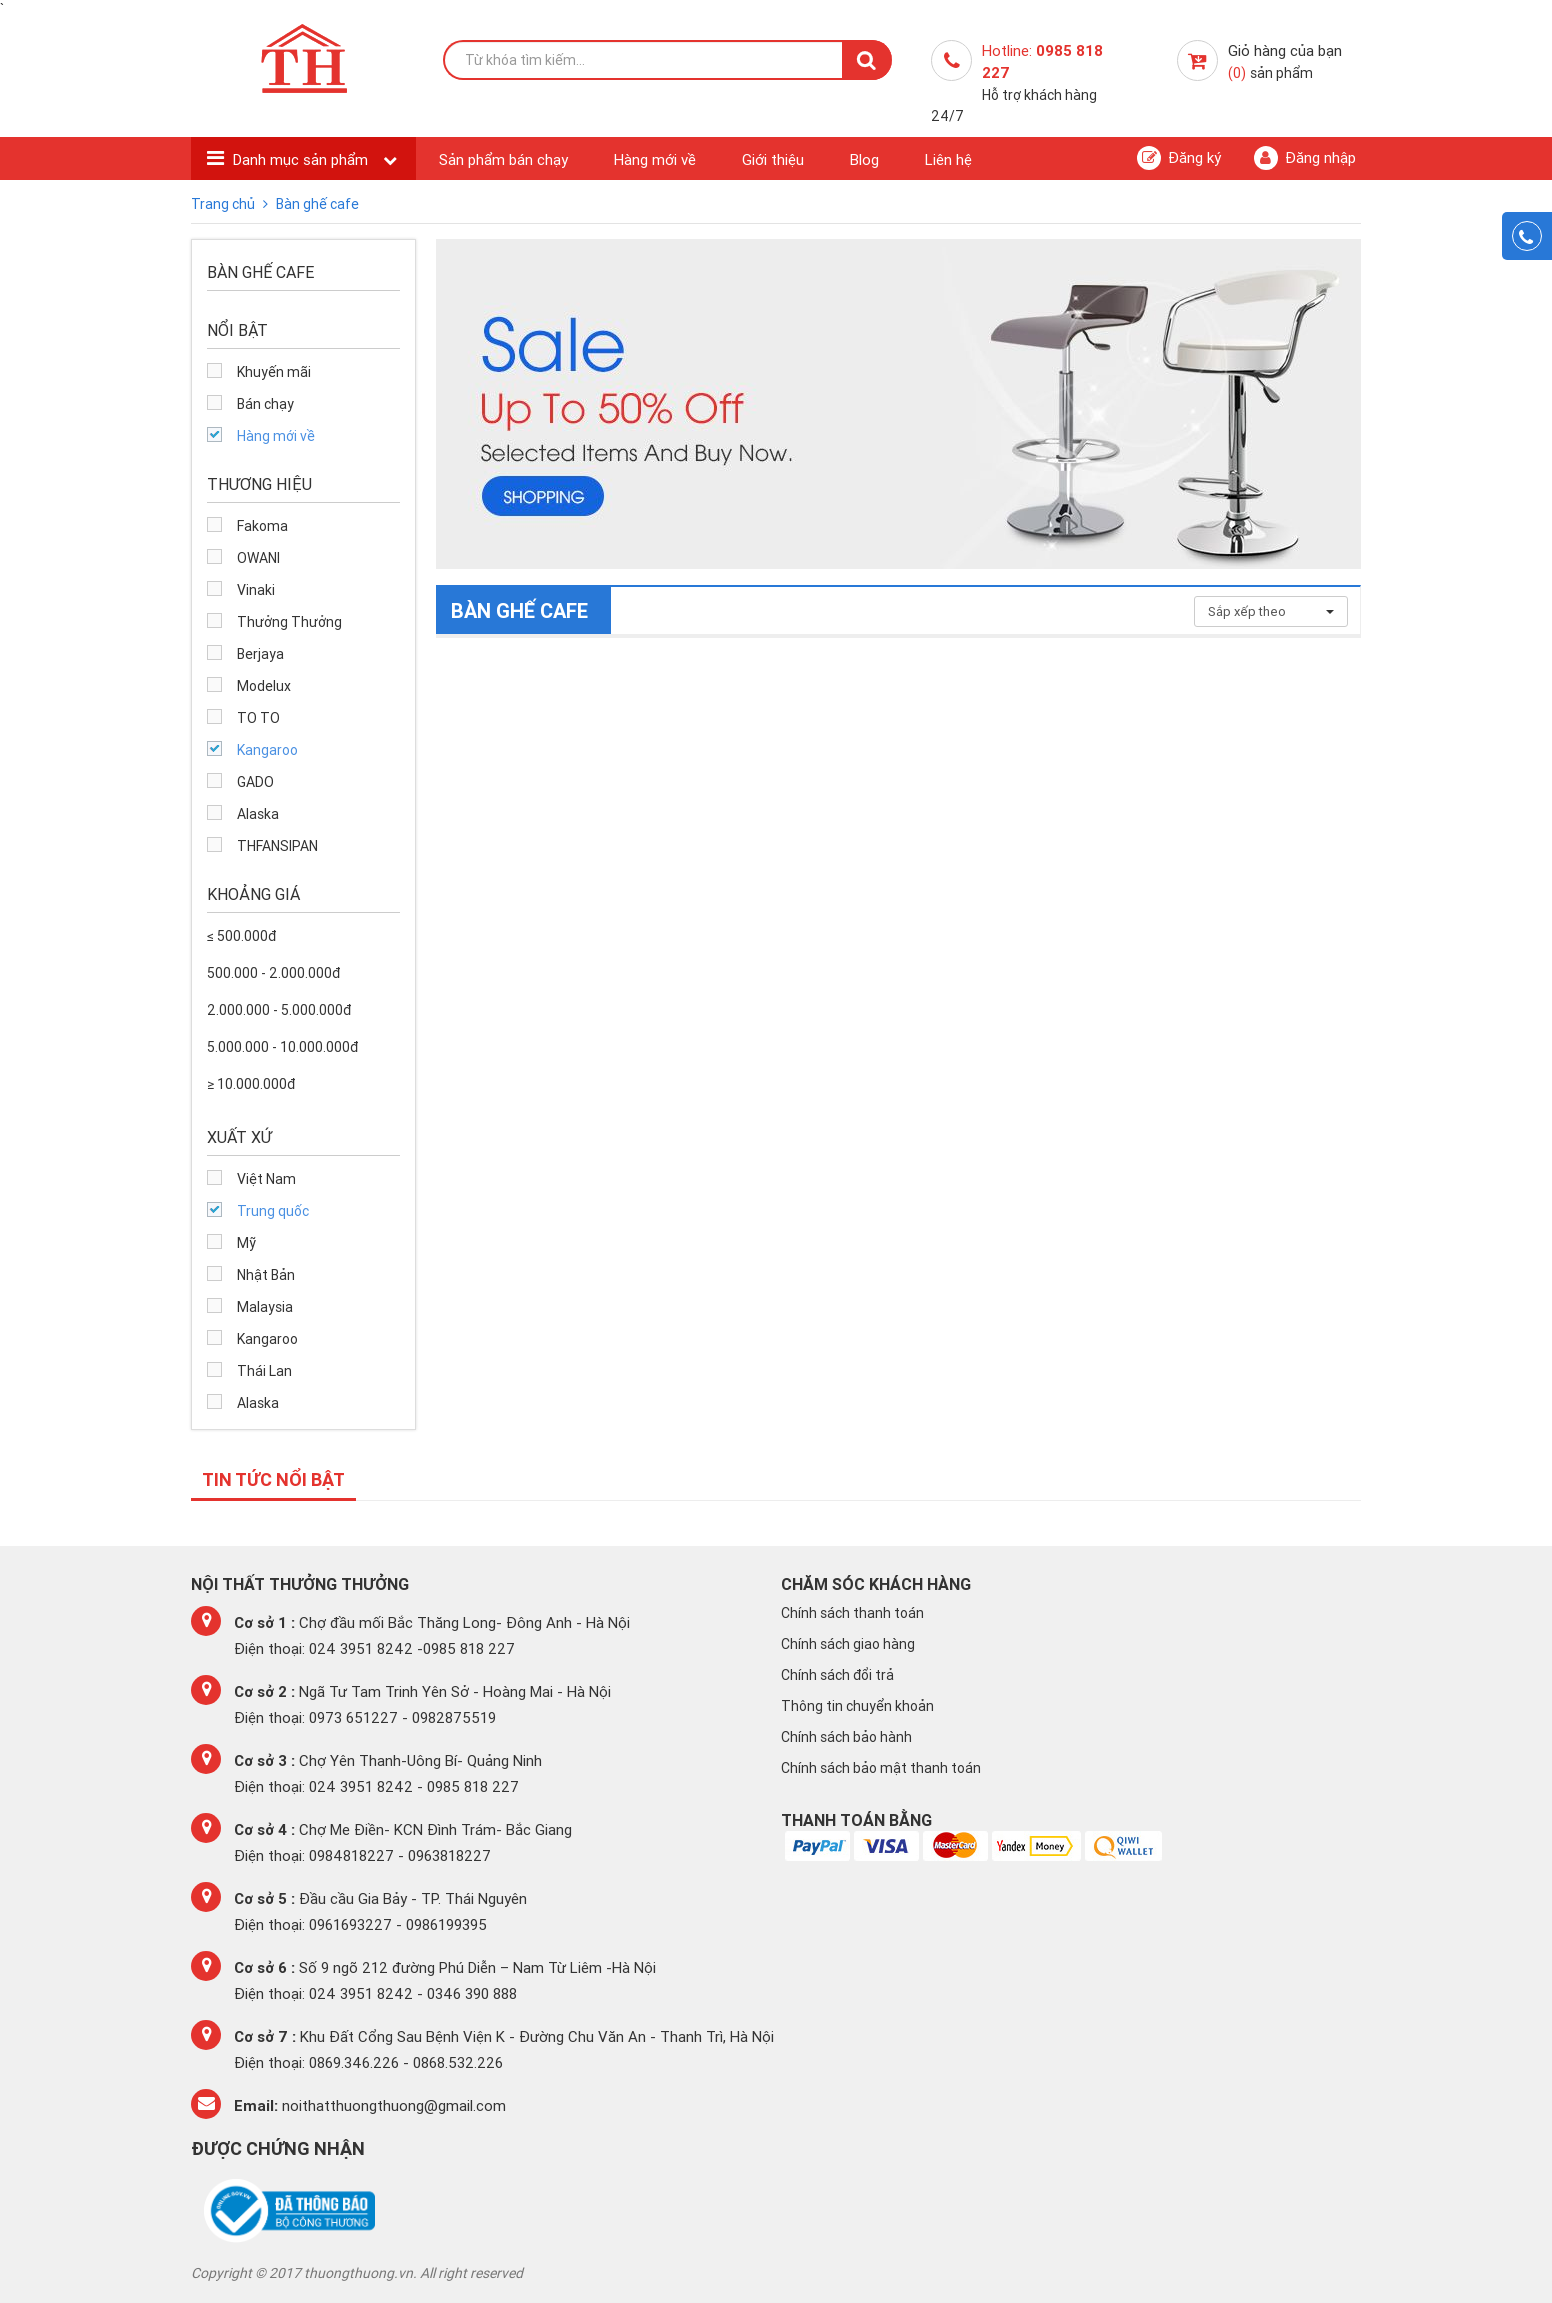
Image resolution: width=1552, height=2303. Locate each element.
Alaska (258, 814)
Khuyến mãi (274, 372)
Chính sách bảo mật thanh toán (881, 1768)
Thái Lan (264, 1371)
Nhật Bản (266, 1275)
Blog (864, 159)
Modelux (264, 686)
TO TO (258, 718)
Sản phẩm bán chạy (503, 159)
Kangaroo (267, 750)
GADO (255, 782)
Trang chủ (224, 204)
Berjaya (260, 654)
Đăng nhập (1305, 158)
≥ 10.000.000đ (251, 1084)
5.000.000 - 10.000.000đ (282, 1047)
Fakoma (262, 526)
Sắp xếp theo (1271, 611)
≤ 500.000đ (241, 936)
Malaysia (265, 1307)
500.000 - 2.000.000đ (273, 973)
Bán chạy (265, 404)
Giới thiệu (773, 159)
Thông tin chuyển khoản (857, 1706)
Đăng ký (1179, 158)
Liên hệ (948, 159)
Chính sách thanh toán (852, 1613)
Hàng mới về (655, 159)
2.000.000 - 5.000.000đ (279, 1010)
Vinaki (256, 590)
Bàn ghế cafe (317, 204)
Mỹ (246, 1243)
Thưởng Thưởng (289, 622)
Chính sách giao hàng (848, 1644)
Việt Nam (266, 1179)
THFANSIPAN (277, 846)
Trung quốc (273, 1211)
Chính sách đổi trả (837, 1675)
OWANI (258, 558)
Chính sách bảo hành (846, 1737)
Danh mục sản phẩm (302, 159)
